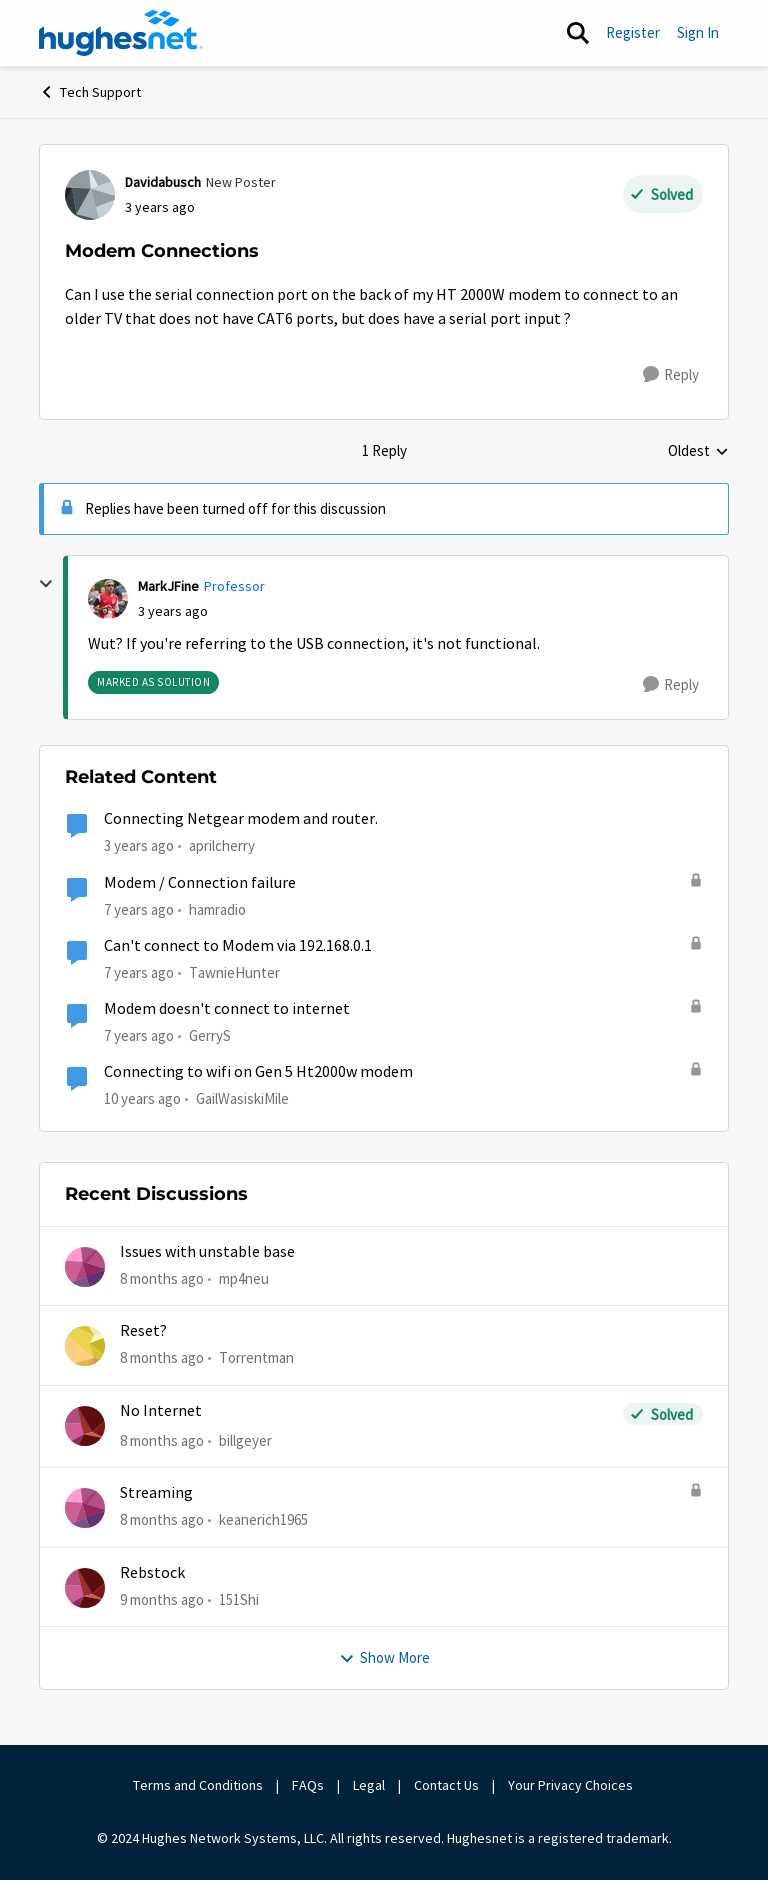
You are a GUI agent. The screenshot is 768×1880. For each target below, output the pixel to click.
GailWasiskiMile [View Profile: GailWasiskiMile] (242, 1098)
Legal (369, 1785)
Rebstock (152, 1573)
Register (633, 32)
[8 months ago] (162, 1279)
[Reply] (671, 375)
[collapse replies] (46, 584)
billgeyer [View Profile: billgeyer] (245, 1440)
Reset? (143, 1331)
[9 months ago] (162, 1599)
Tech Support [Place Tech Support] (90, 92)
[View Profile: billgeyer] (85, 1426)
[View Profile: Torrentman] (85, 1346)
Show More (384, 1657)
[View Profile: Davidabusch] (90, 195)
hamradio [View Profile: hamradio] (217, 908)
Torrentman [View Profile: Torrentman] (256, 1357)
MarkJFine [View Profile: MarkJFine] (168, 586)
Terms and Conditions (198, 1785)
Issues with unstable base (207, 1252)
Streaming (156, 1493)
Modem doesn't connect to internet (227, 1009)
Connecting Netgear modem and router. (241, 819)
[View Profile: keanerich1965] (85, 1508)
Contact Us (446, 1785)
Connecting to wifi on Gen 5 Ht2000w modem (258, 1072)
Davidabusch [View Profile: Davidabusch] (163, 182)
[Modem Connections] (173, 611)
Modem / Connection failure (200, 883)
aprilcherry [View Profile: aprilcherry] (222, 845)
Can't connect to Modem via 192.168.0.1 (238, 946)
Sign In (698, 32)
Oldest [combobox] (698, 452)
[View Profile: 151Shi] (85, 1588)
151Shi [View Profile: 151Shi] (239, 1598)
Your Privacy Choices (572, 1785)
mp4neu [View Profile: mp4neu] (244, 1278)
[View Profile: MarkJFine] (108, 599)
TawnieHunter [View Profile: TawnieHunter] (234, 972)
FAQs (308, 1785)
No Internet (161, 1411)
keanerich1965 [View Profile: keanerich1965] (263, 1519)
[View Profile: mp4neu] (85, 1267)
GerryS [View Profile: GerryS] (210, 1035)
